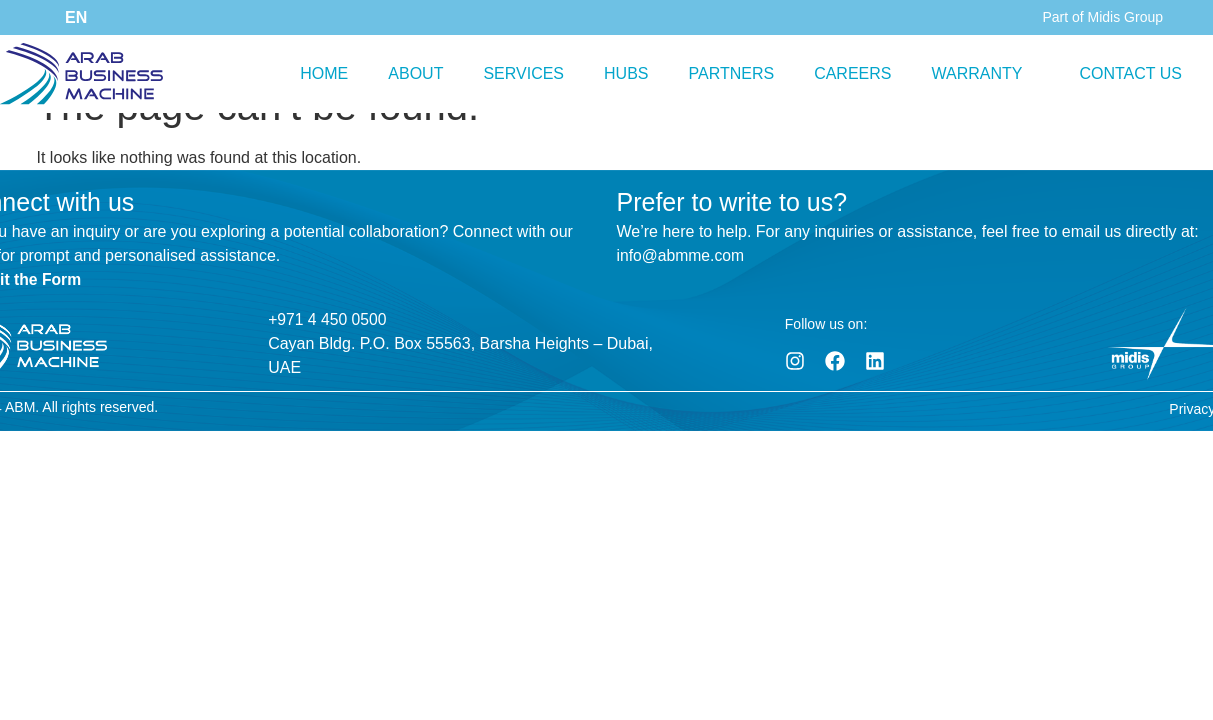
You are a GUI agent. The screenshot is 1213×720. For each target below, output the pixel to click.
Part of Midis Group (1102, 17)
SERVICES (523, 73)
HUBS (626, 73)
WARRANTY (977, 73)
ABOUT (415, 73)
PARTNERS (731, 73)
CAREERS (852, 73)
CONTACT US (1130, 73)
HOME (324, 73)
